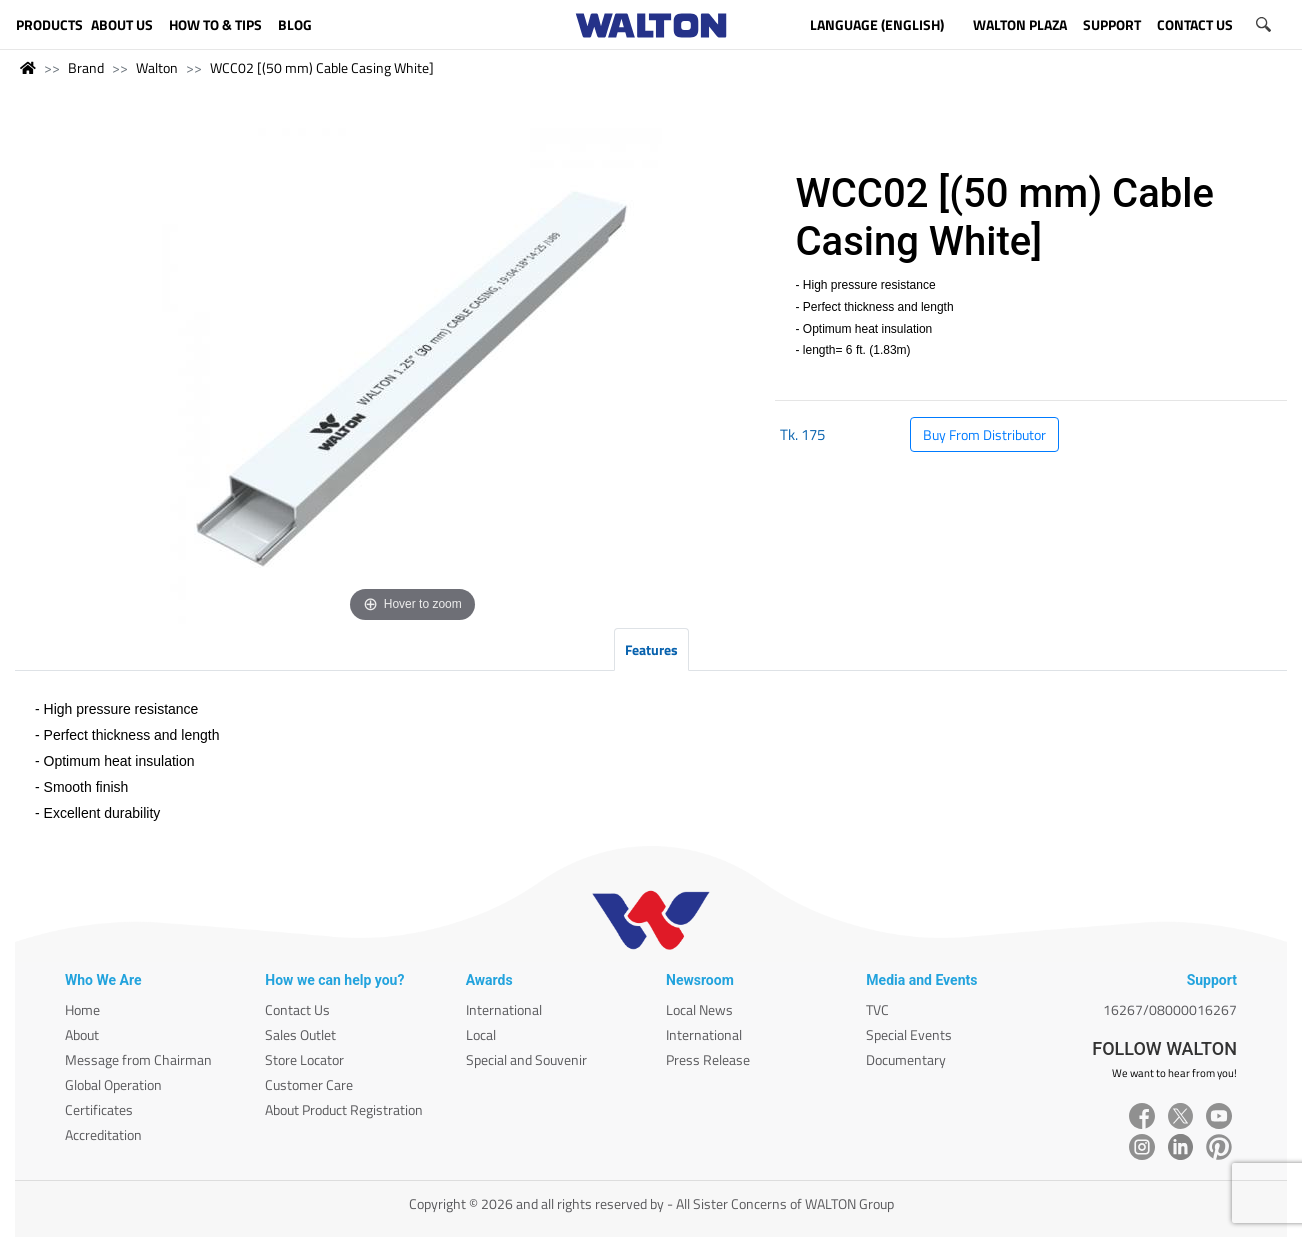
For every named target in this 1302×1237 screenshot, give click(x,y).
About (82, 1034)
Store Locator (304, 1059)
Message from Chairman (138, 1059)
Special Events (909, 1034)
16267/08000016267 (1170, 1009)
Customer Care (309, 1084)
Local (481, 1034)
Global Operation (113, 1084)
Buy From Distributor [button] (984, 434)
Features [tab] (651, 649)
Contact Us (297, 1009)
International (504, 1009)
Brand (86, 67)
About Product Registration (344, 1109)
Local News (699, 1009)
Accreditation (103, 1134)
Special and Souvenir (526, 1059)
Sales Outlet (300, 1034)
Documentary (906, 1059)
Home (82, 1009)
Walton (157, 67)
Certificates (99, 1109)
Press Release (708, 1059)
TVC (877, 1009)
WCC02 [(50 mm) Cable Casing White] (322, 67)
